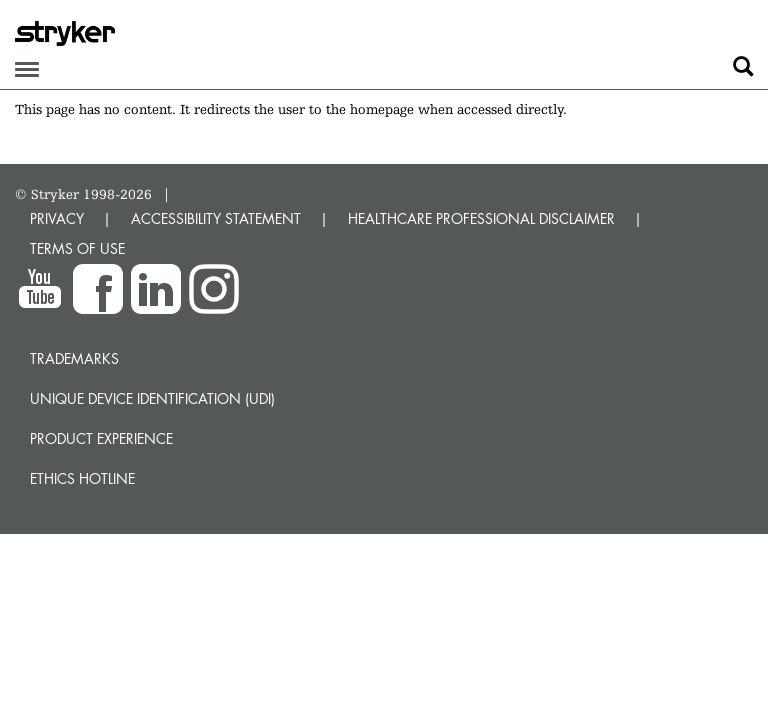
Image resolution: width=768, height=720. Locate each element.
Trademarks (74, 358)
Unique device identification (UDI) (152, 398)
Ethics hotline (82, 478)
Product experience (101, 438)
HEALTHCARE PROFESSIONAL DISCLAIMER (481, 218)
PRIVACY (57, 218)
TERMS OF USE (77, 248)
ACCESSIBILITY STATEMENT (216, 218)
